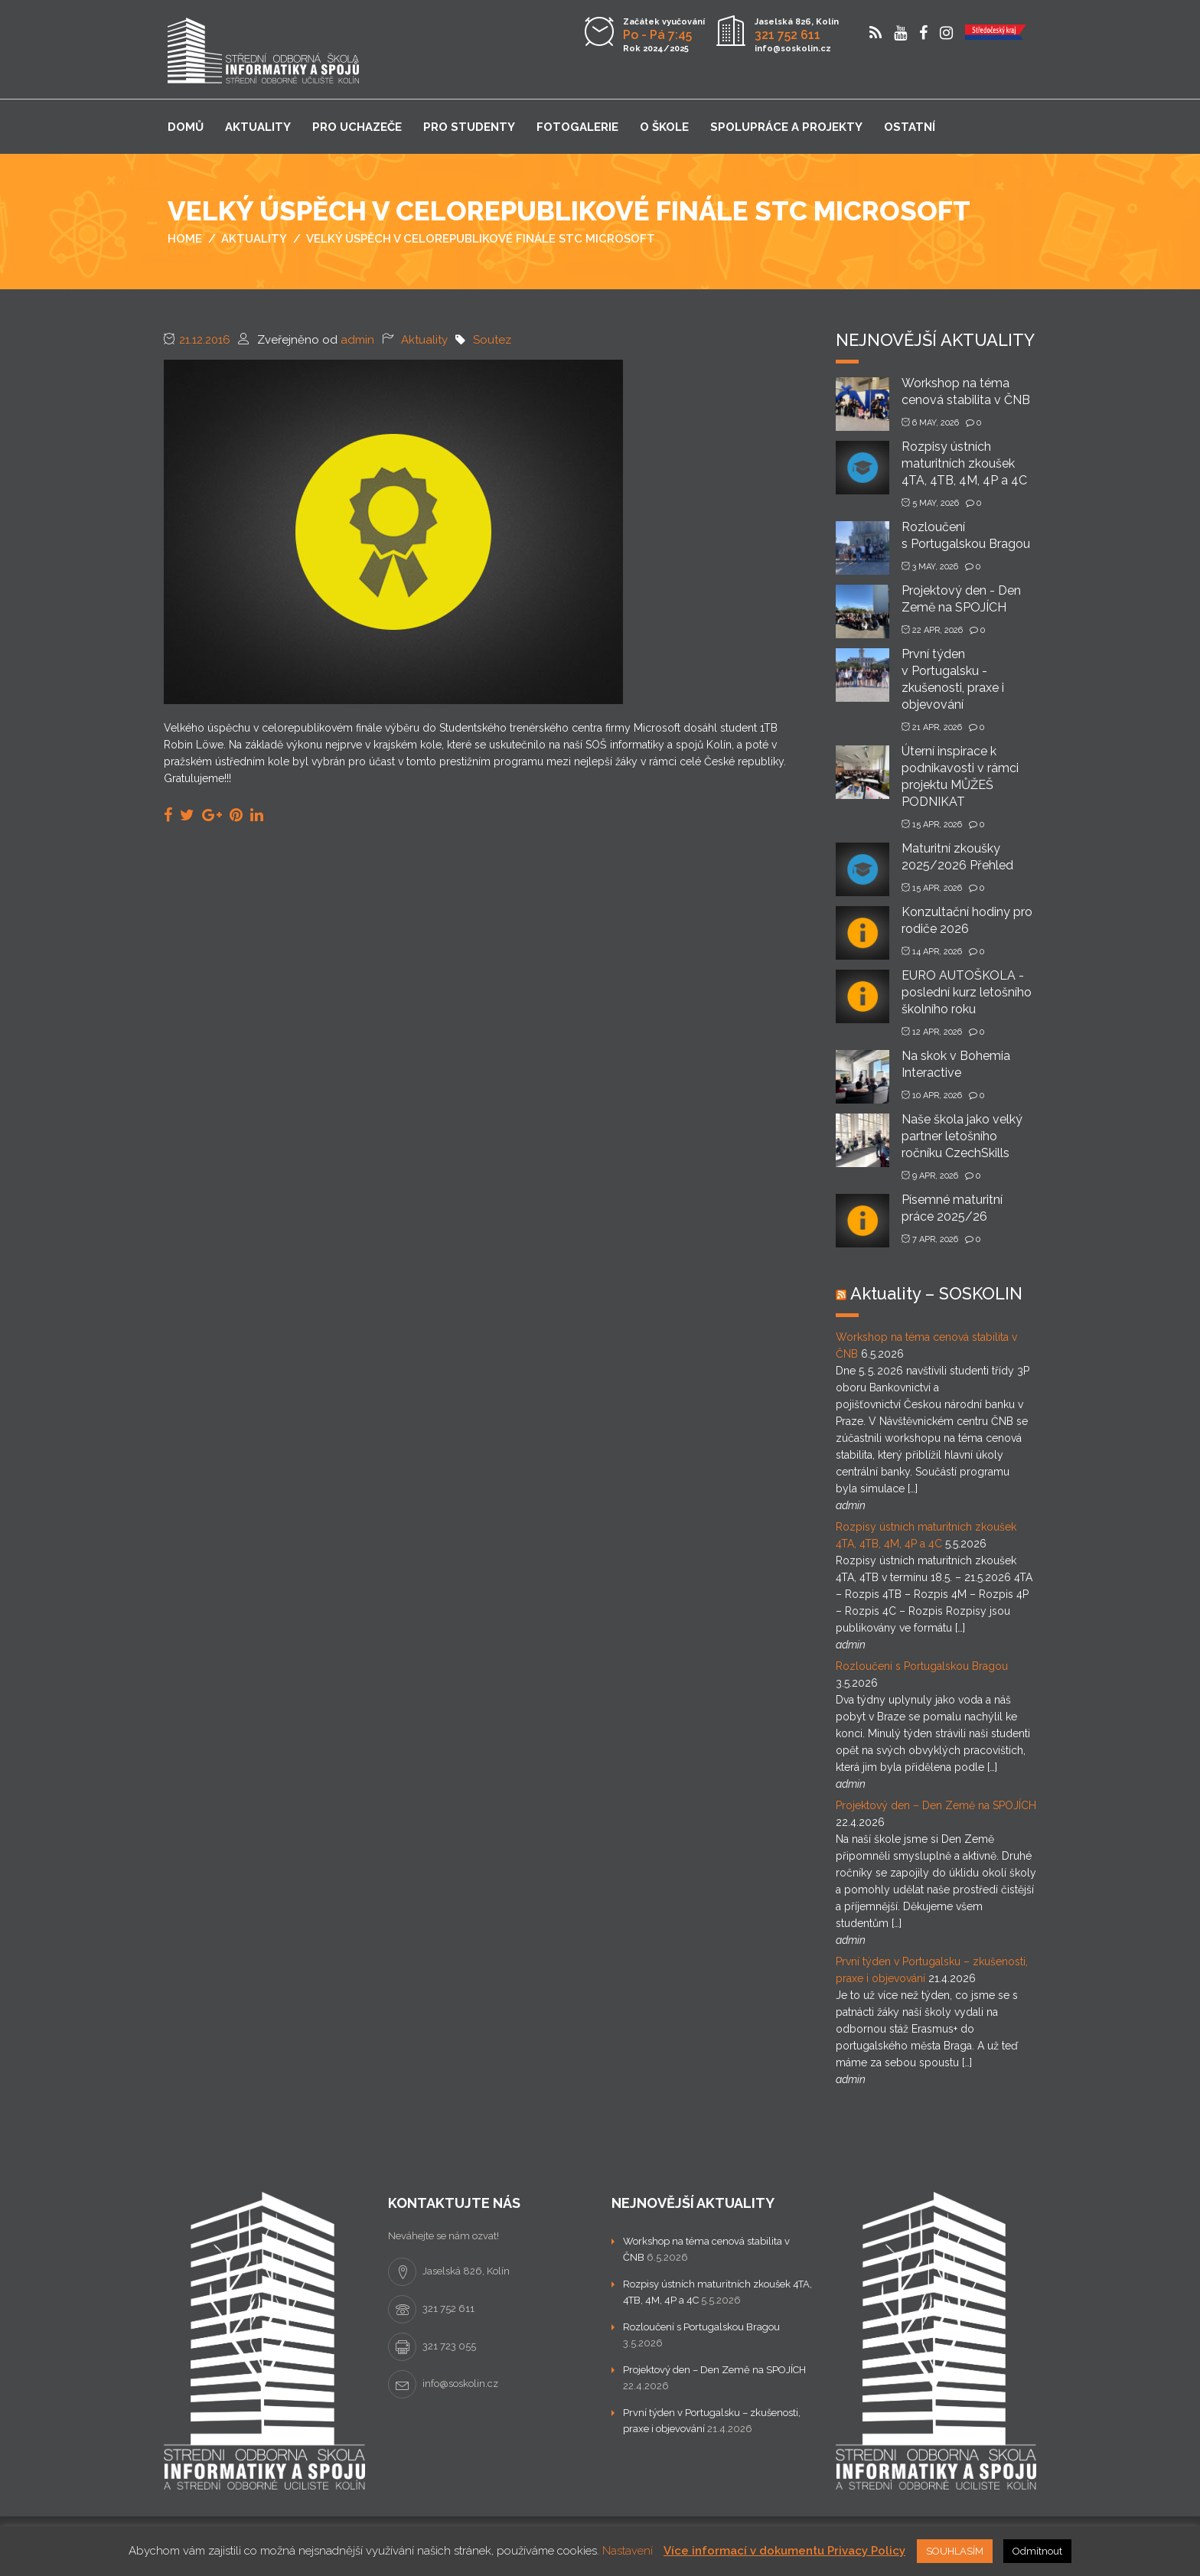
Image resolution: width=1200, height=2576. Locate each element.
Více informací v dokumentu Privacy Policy (784, 2551)
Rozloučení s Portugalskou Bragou (922, 1666)
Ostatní (909, 127)
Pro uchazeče (357, 127)
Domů (186, 127)
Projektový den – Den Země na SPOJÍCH (936, 1805)
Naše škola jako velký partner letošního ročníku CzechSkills (962, 1136)
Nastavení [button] (627, 2551)
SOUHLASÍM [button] (954, 2551)
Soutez (492, 340)
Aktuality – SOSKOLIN (936, 1293)
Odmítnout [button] (1037, 2551)
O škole (664, 127)
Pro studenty (469, 127)
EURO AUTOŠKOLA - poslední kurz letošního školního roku (967, 992)
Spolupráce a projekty (786, 127)
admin (357, 340)
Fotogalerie (577, 127)
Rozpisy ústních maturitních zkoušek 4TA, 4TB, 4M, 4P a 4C (964, 463)
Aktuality (258, 127)
